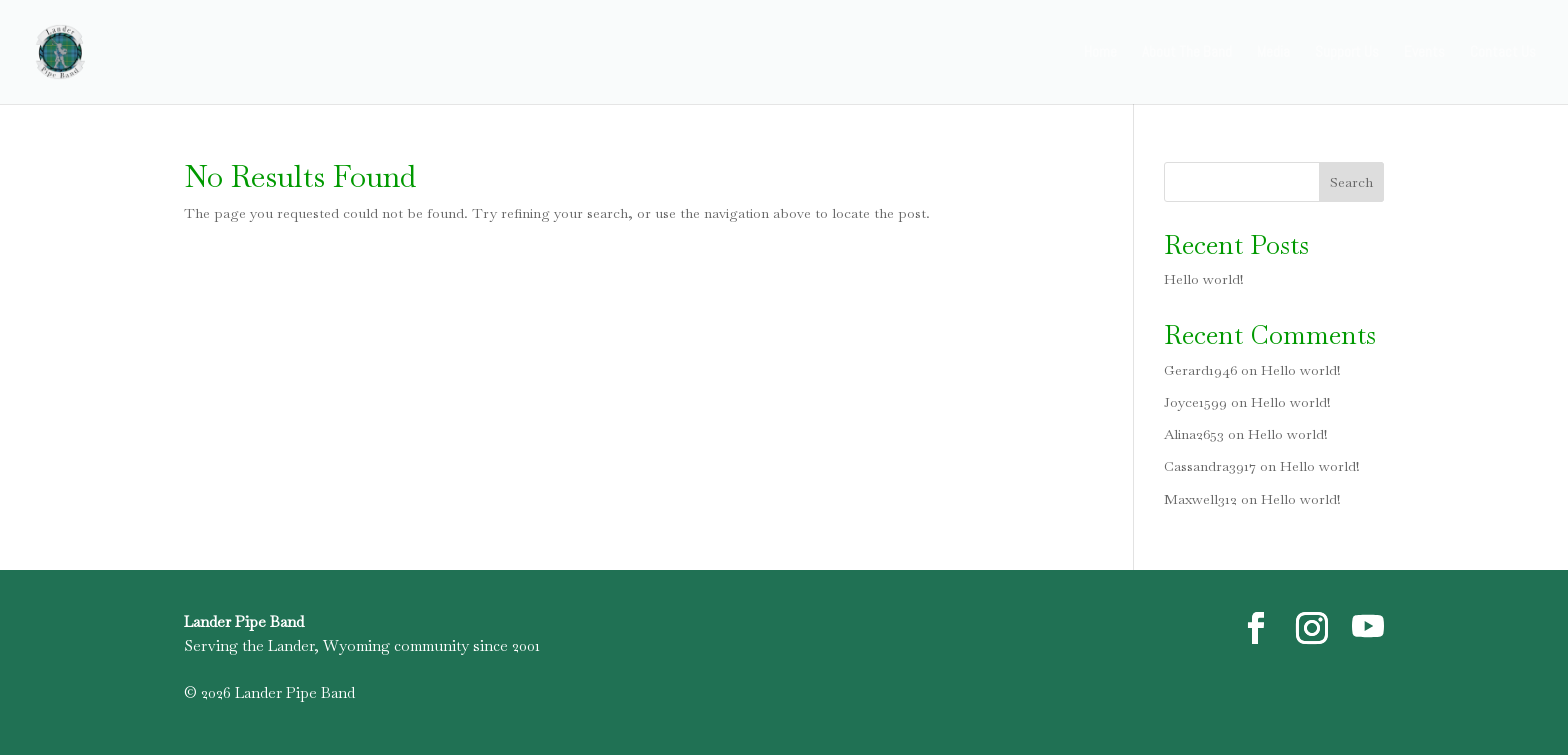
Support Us (1347, 53)
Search (1351, 182)
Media (1273, 53)
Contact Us (1503, 53)
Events (1424, 53)
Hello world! (1204, 279)
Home (1100, 53)
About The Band (1187, 53)
